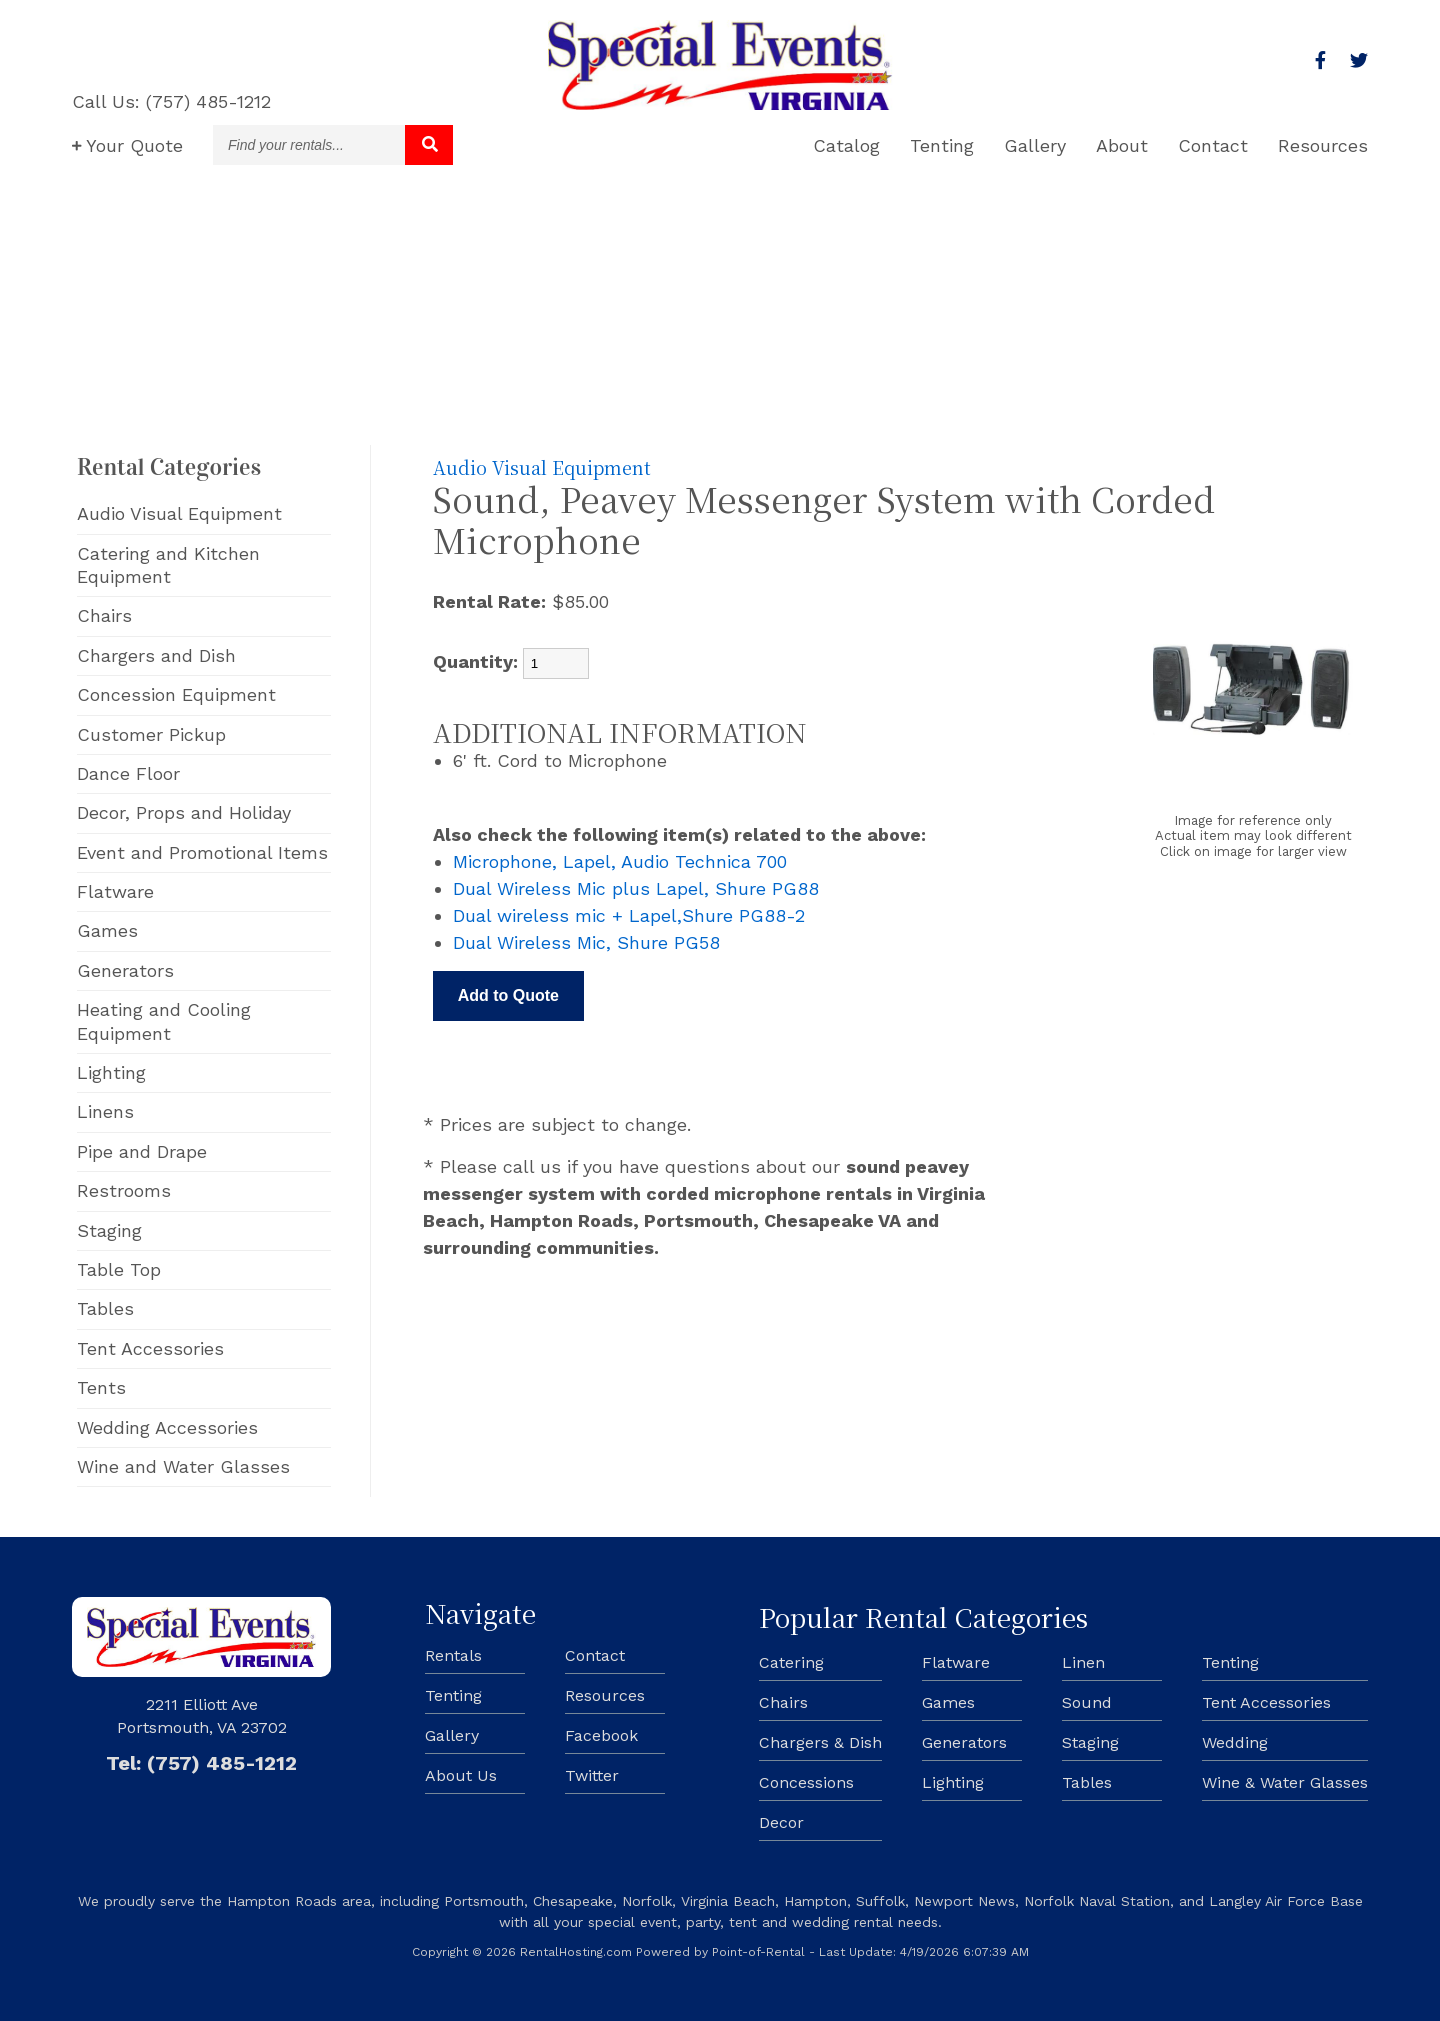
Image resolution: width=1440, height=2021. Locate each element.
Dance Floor (128, 773)
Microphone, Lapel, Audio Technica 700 (620, 861)
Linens (105, 1111)
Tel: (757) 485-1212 (201, 1763)
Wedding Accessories (167, 1427)
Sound (1087, 1702)
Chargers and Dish (156, 655)
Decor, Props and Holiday (184, 812)
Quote (127, 145)
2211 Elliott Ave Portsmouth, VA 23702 (202, 1715)
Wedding (1235, 1742)
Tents (101, 1387)
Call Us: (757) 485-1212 (171, 101)
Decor (781, 1822)
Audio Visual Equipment (179, 513)
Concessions (806, 1782)
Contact (1213, 145)
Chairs (104, 615)
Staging (109, 1230)
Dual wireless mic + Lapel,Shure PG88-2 (629, 915)
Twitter (592, 1775)
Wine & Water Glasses (1285, 1782)
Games (107, 930)
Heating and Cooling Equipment (164, 1021)
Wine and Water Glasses (183, 1466)
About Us (461, 1775)
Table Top (119, 1269)
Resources (1323, 145)
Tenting (942, 145)
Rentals (453, 1655)
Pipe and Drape (142, 1151)
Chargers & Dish (820, 1742)
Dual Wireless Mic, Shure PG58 (586, 942)
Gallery (1035, 145)
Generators (125, 970)
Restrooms (124, 1190)
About (1122, 145)
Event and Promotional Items (202, 852)
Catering (791, 1662)
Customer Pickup (151, 734)
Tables (105, 1308)
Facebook (601, 1735)
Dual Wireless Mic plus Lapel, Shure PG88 (636, 888)
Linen (1083, 1662)
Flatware (115, 891)
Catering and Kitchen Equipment (168, 565)
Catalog (846, 145)
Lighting (111, 1072)
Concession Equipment (176, 694)
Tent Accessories (150, 1348)
